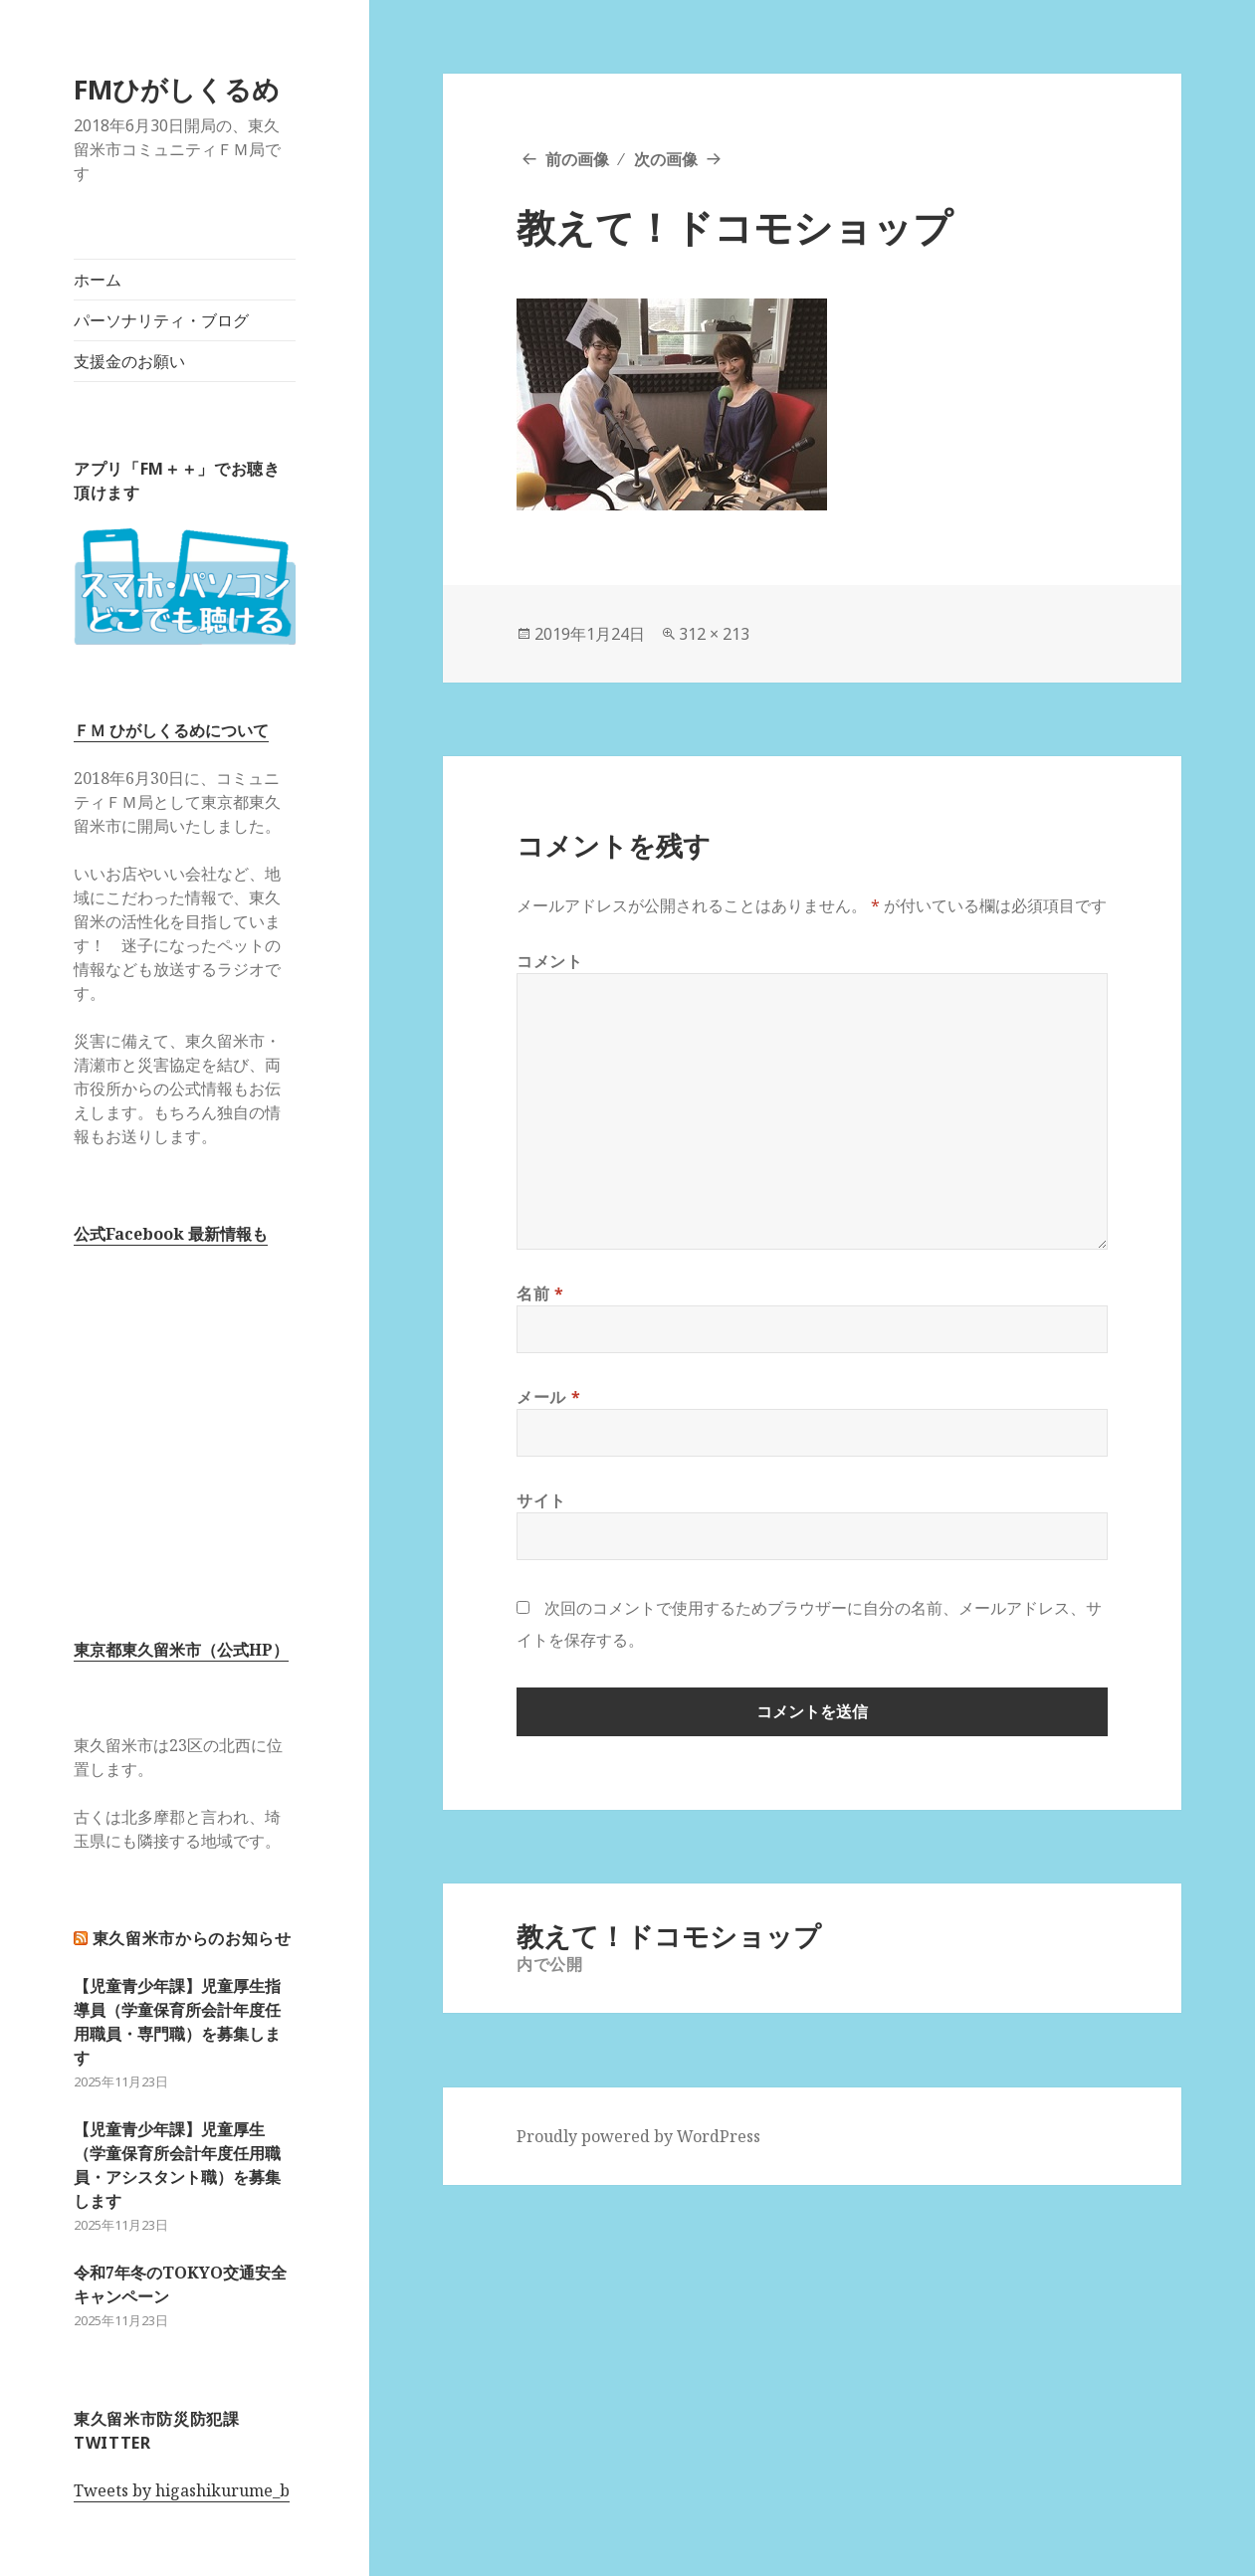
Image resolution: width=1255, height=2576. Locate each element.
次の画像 (666, 159)
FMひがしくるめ (177, 89)
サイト (541, 1500)
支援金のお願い (129, 361)
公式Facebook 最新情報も (171, 1234)
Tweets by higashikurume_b (182, 2490)
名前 (540, 1293)
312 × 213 (714, 634)
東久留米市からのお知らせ (192, 1938)
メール (548, 1397)
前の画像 (577, 159)
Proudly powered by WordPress (638, 2136)
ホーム (97, 280)
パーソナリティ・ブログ (161, 320)
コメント (550, 961)
